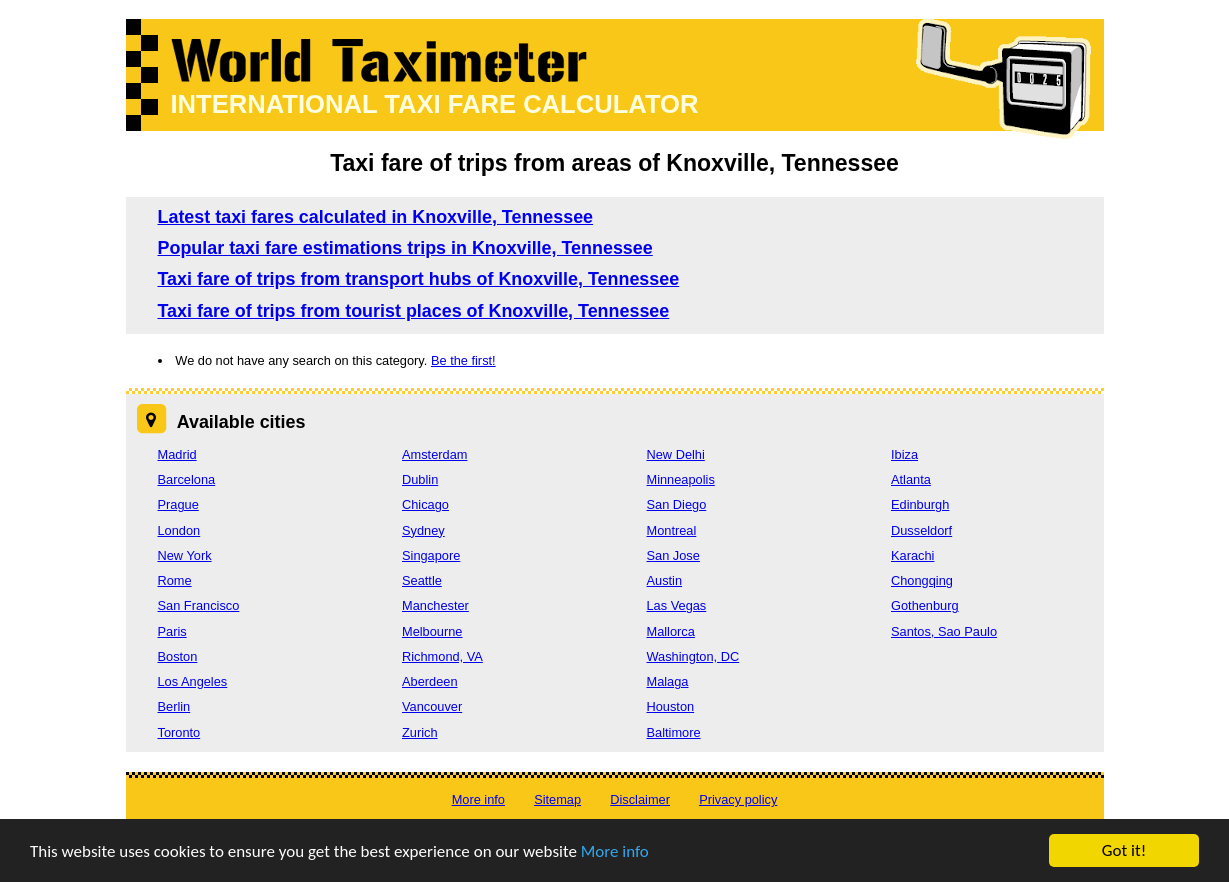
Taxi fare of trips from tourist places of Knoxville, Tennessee (414, 311)
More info (615, 851)
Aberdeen (430, 681)
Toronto (179, 732)
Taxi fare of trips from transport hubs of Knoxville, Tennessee (419, 279)
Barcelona (187, 479)
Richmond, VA (442, 656)
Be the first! (463, 360)
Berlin (174, 706)
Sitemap (557, 799)
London (179, 530)
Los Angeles (193, 681)
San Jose (673, 555)
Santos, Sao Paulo (944, 631)
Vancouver (432, 706)
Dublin (420, 479)
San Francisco (199, 605)
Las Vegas (677, 605)
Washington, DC (693, 656)
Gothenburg (925, 605)
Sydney (423, 530)
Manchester (435, 605)
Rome (175, 580)
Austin (665, 580)
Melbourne (432, 631)
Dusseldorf (921, 530)
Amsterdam (434, 454)
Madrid (177, 454)
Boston (178, 656)
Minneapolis (681, 479)
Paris (172, 631)
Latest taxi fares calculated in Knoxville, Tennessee (376, 217)
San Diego (677, 504)
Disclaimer (640, 799)
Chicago (425, 504)
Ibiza (904, 454)
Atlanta (911, 479)
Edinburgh (920, 504)
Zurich (420, 732)
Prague (178, 504)
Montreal (672, 530)
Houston (671, 706)
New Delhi (676, 454)
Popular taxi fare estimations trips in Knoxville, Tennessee (405, 248)
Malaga (668, 681)
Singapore (431, 555)
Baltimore (674, 732)
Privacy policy (738, 799)
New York (185, 555)
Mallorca (671, 631)
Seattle (422, 580)
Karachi (912, 555)
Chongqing (922, 580)
